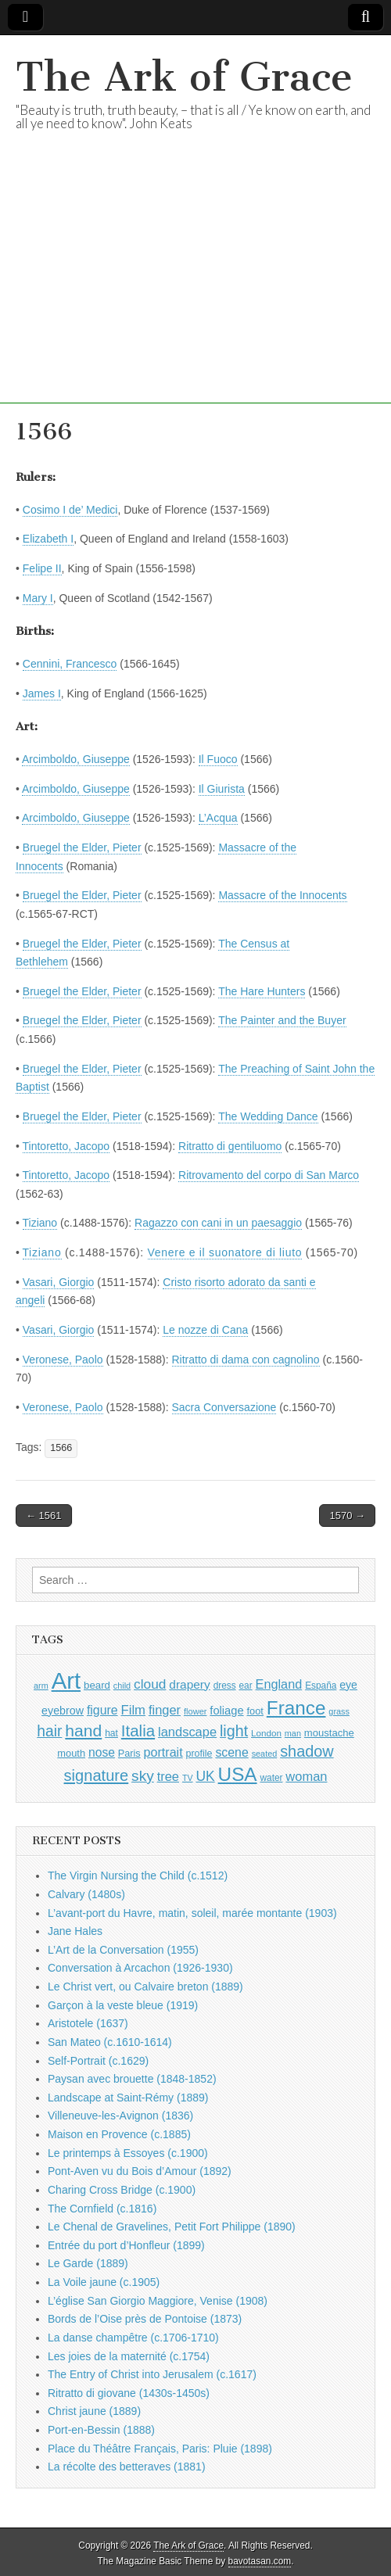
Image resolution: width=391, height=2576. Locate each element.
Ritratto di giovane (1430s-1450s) (129, 2393)
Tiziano (40, 1222)
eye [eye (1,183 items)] (348, 1685)
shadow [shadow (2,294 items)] (307, 1751)
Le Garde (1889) (88, 2263)
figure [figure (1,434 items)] (102, 1710)
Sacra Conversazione (224, 1407)
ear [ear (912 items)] (246, 1685)
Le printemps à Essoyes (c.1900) (128, 2153)
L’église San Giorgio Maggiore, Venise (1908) (157, 2301)
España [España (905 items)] (320, 1685)
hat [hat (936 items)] (111, 1733)
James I (42, 693)
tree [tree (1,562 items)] (168, 1776)
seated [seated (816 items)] (265, 1753)
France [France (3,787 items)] (296, 1707)
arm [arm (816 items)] (41, 1685)
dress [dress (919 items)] (224, 1685)
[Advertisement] (195, 294)
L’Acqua (218, 817)
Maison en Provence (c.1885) (119, 2134)
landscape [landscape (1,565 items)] (187, 1732)
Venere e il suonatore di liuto (225, 1252)
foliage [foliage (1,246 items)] (226, 1710)
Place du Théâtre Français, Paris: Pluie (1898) (160, 2448)
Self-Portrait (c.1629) (98, 2061)
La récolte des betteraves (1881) (127, 2466)
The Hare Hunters (261, 991)
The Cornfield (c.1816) (102, 2208)
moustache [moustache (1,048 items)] (329, 1733)
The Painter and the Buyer (282, 1020)
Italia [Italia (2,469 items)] (138, 1730)
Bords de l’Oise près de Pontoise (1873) (145, 2319)
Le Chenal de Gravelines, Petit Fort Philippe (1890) (172, 2226)
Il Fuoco (218, 759)
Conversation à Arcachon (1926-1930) (140, 1968)
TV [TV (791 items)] (187, 1777)
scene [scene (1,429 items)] (231, 1752)
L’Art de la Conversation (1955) (123, 1950)
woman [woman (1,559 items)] (306, 1776)
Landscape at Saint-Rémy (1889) (128, 2097)
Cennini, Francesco (70, 663)
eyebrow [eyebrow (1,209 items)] (62, 1710)
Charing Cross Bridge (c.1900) (122, 2190)
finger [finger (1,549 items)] (165, 1710)
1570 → (347, 1515)
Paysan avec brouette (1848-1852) (132, 2079)
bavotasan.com (260, 2561)
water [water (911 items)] (271, 1777)
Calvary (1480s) (86, 1894)
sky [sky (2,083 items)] (142, 1776)
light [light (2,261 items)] (234, 1730)
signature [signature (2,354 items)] (96, 1775)
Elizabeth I (48, 538)
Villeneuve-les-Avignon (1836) (120, 2115)
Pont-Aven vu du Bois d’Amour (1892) (139, 2171)
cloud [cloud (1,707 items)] (150, 1684)
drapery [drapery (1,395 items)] (189, 1684)
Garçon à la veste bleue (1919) (123, 2005)
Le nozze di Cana (205, 1330)
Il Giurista (222, 789)
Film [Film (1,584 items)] (133, 1710)
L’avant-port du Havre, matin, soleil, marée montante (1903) (192, 1913)
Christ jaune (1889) (94, 2411)
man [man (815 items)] (293, 1733)
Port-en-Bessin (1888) (101, 2430)
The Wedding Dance (267, 1116)
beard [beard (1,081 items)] (97, 1685)
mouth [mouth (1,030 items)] (71, 1753)
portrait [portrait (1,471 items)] (163, 1752)
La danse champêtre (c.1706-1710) (133, 2337)
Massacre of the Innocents (282, 895)
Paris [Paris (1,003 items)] (129, 1753)
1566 (61, 1447)
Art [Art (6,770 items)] (66, 1680)
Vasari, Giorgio (59, 1282)
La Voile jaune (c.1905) (104, 2282)
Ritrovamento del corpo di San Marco (268, 1175)
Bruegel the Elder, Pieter (82, 847)
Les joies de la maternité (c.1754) (129, 2356)
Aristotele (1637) (88, 2023)
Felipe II (42, 568)
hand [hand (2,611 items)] (83, 1730)
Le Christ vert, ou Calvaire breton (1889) (145, 1986)
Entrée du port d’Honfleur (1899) (126, 2245)
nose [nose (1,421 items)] (101, 1752)
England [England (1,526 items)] (279, 1684)
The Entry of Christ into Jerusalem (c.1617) (152, 2374)
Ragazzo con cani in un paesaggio (218, 1222)
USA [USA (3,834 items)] (237, 1774)
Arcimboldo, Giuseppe (76, 759)
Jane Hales (75, 1931)
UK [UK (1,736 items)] (205, 1776)
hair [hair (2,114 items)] (49, 1731)
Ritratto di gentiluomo (230, 1146)
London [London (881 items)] (266, 1733)
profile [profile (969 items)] (199, 1753)
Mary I (38, 598)
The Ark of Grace (184, 77)
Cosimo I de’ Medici (70, 509)
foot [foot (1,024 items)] (254, 1711)
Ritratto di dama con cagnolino (246, 1359)
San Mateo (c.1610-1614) (110, 2042)
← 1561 (44, 1515)
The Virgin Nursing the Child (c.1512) (138, 1875)
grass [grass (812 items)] (339, 1711)
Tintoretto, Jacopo (66, 1146)
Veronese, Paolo (63, 1359)
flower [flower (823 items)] (195, 1711)
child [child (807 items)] (122, 1685)
